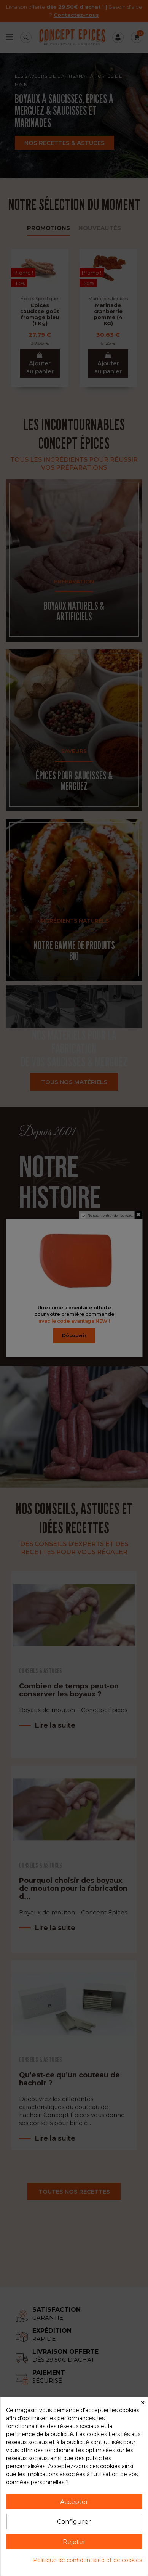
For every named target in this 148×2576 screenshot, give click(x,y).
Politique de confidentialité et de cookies (87, 2560)
